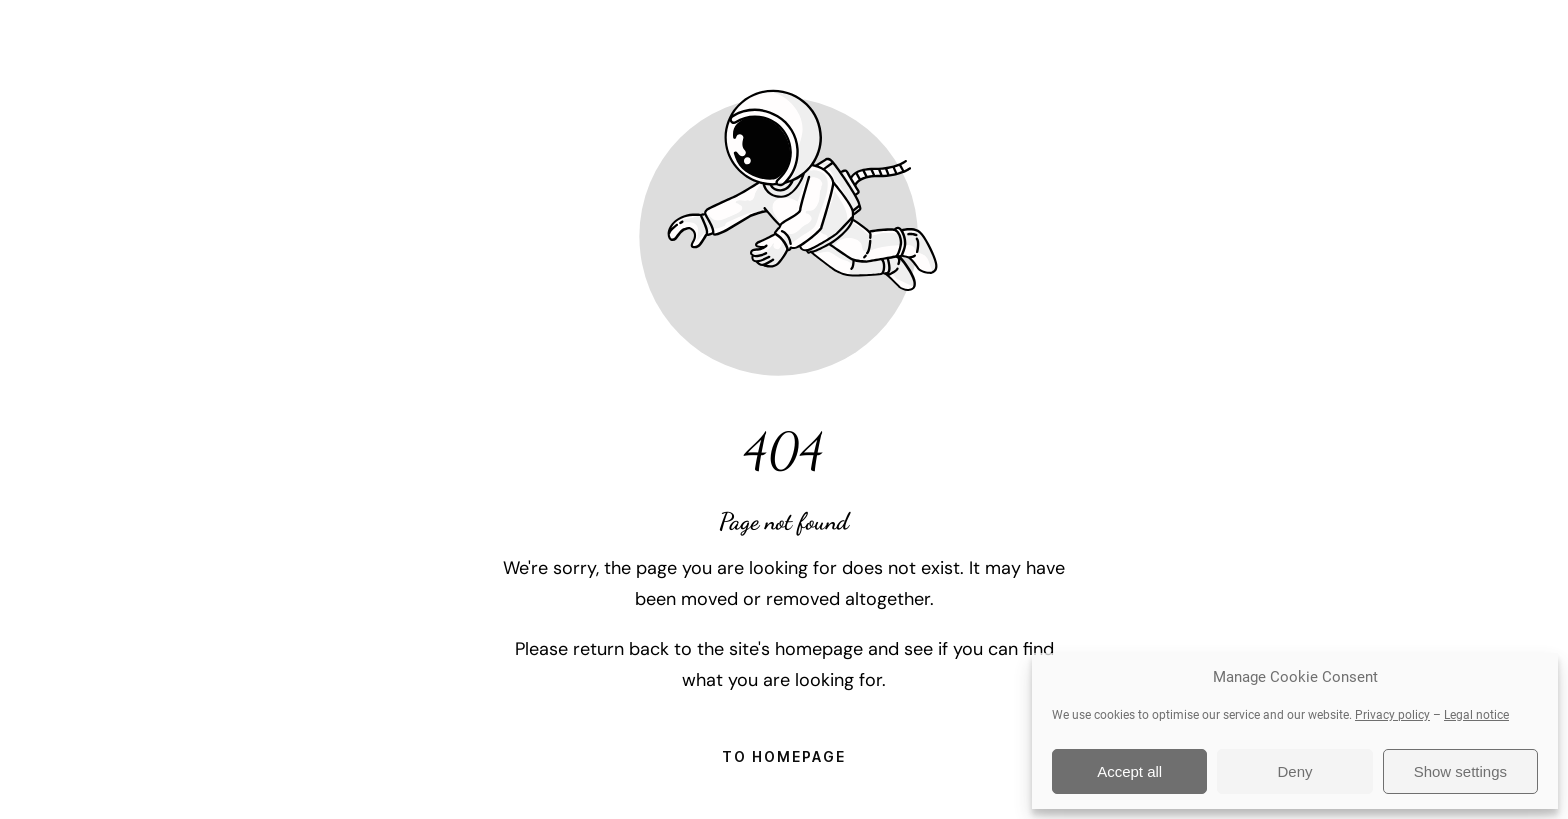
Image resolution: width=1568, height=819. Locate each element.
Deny (1294, 771)
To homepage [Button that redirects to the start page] (784, 756)
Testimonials (1122, 40)
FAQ (1238, 40)
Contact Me (1349, 40)
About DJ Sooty (843, 40)
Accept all (1129, 771)
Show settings (1460, 771)
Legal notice (1476, 715)
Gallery (990, 40)
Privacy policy (1392, 715)
